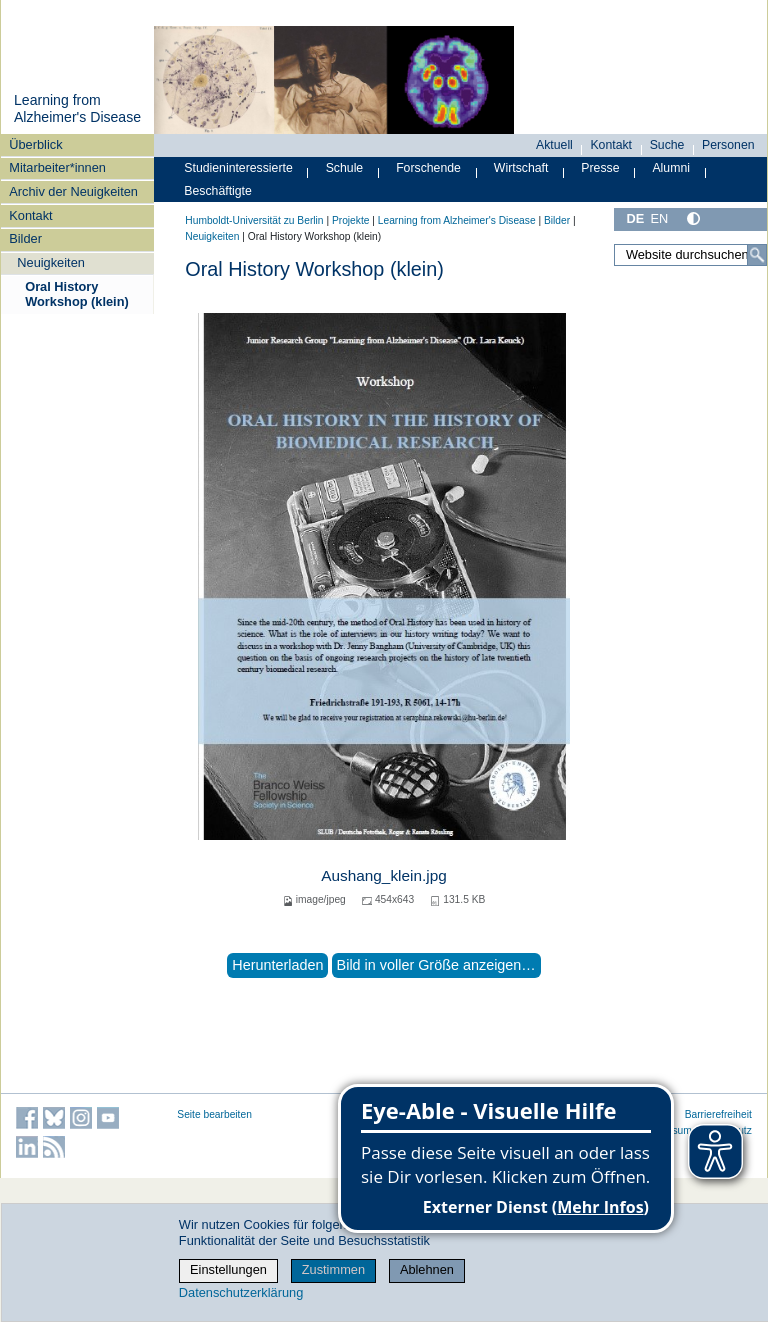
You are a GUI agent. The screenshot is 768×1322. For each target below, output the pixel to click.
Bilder (25, 238)
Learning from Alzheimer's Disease (77, 109)
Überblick (35, 144)
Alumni (671, 168)
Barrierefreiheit (718, 1114)
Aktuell (554, 145)
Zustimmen (333, 1269)
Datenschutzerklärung (241, 1292)
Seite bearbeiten (214, 1114)
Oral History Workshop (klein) (77, 294)
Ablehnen (427, 1269)
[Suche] (757, 255)
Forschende (428, 168)
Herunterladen (277, 965)
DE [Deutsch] (635, 218)
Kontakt (30, 215)
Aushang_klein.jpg (384, 875)
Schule (345, 168)
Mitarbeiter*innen (57, 167)
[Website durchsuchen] (690, 255)
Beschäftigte (218, 191)
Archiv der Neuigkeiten (73, 191)
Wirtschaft (521, 168)
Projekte (351, 220)
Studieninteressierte (238, 168)
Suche (667, 145)
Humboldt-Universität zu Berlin (254, 220)
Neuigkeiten (51, 262)
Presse (600, 168)
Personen (728, 145)
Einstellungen (228, 1269)
